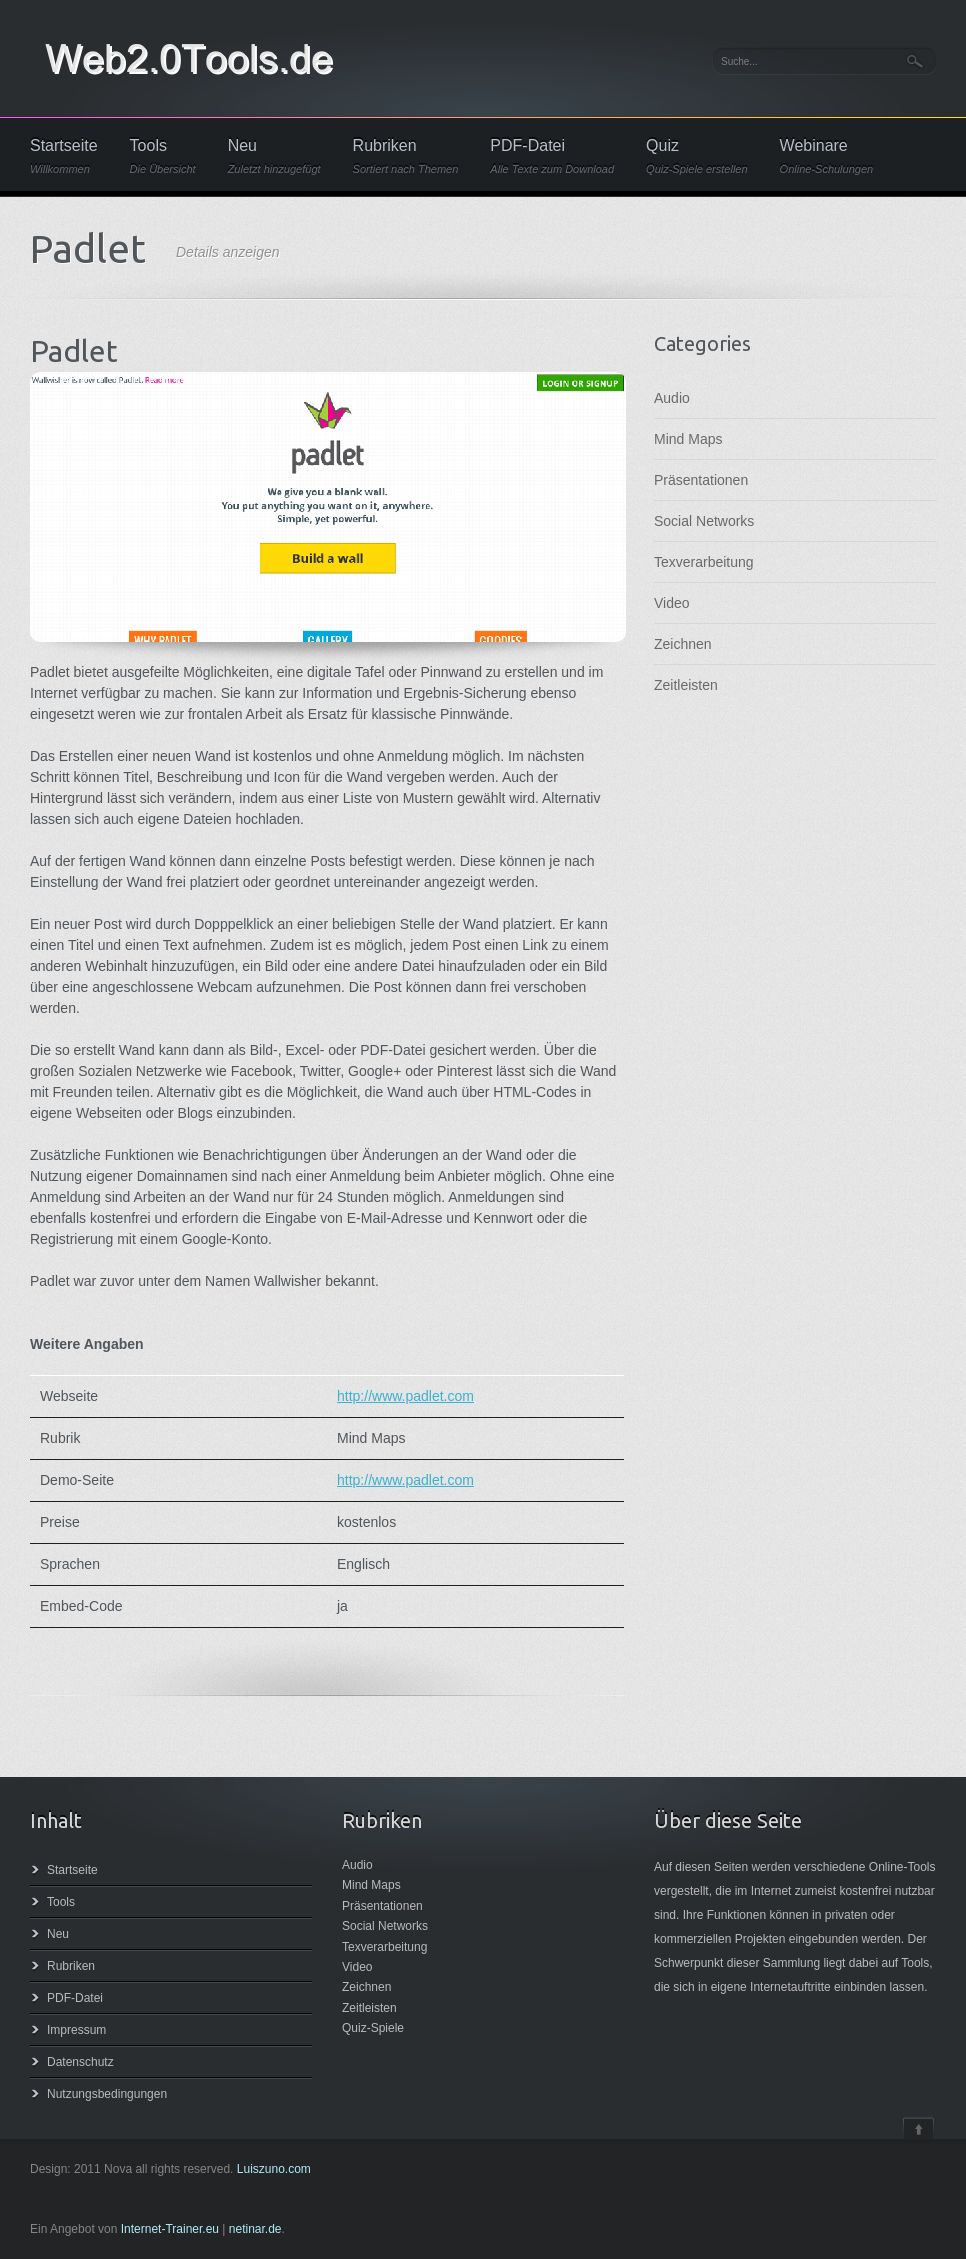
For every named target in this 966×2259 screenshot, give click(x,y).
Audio (672, 398)
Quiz (697, 156)
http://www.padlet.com (405, 1396)
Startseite (64, 156)
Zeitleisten (686, 685)
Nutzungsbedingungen (107, 2094)
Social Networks (704, 521)
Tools (163, 156)
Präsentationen (701, 480)
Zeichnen (683, 644)
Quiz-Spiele (373, 2028)
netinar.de (255, 2229)
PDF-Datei (552, 156)
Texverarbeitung (704, 562)
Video (672, 603)
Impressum (76, 2030)
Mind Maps (688, 439)
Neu (274, 156)
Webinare (827, 156)
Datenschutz (80, 2062)
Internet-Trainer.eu (170, 2229)
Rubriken (406, 156)
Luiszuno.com (274, 2169)
